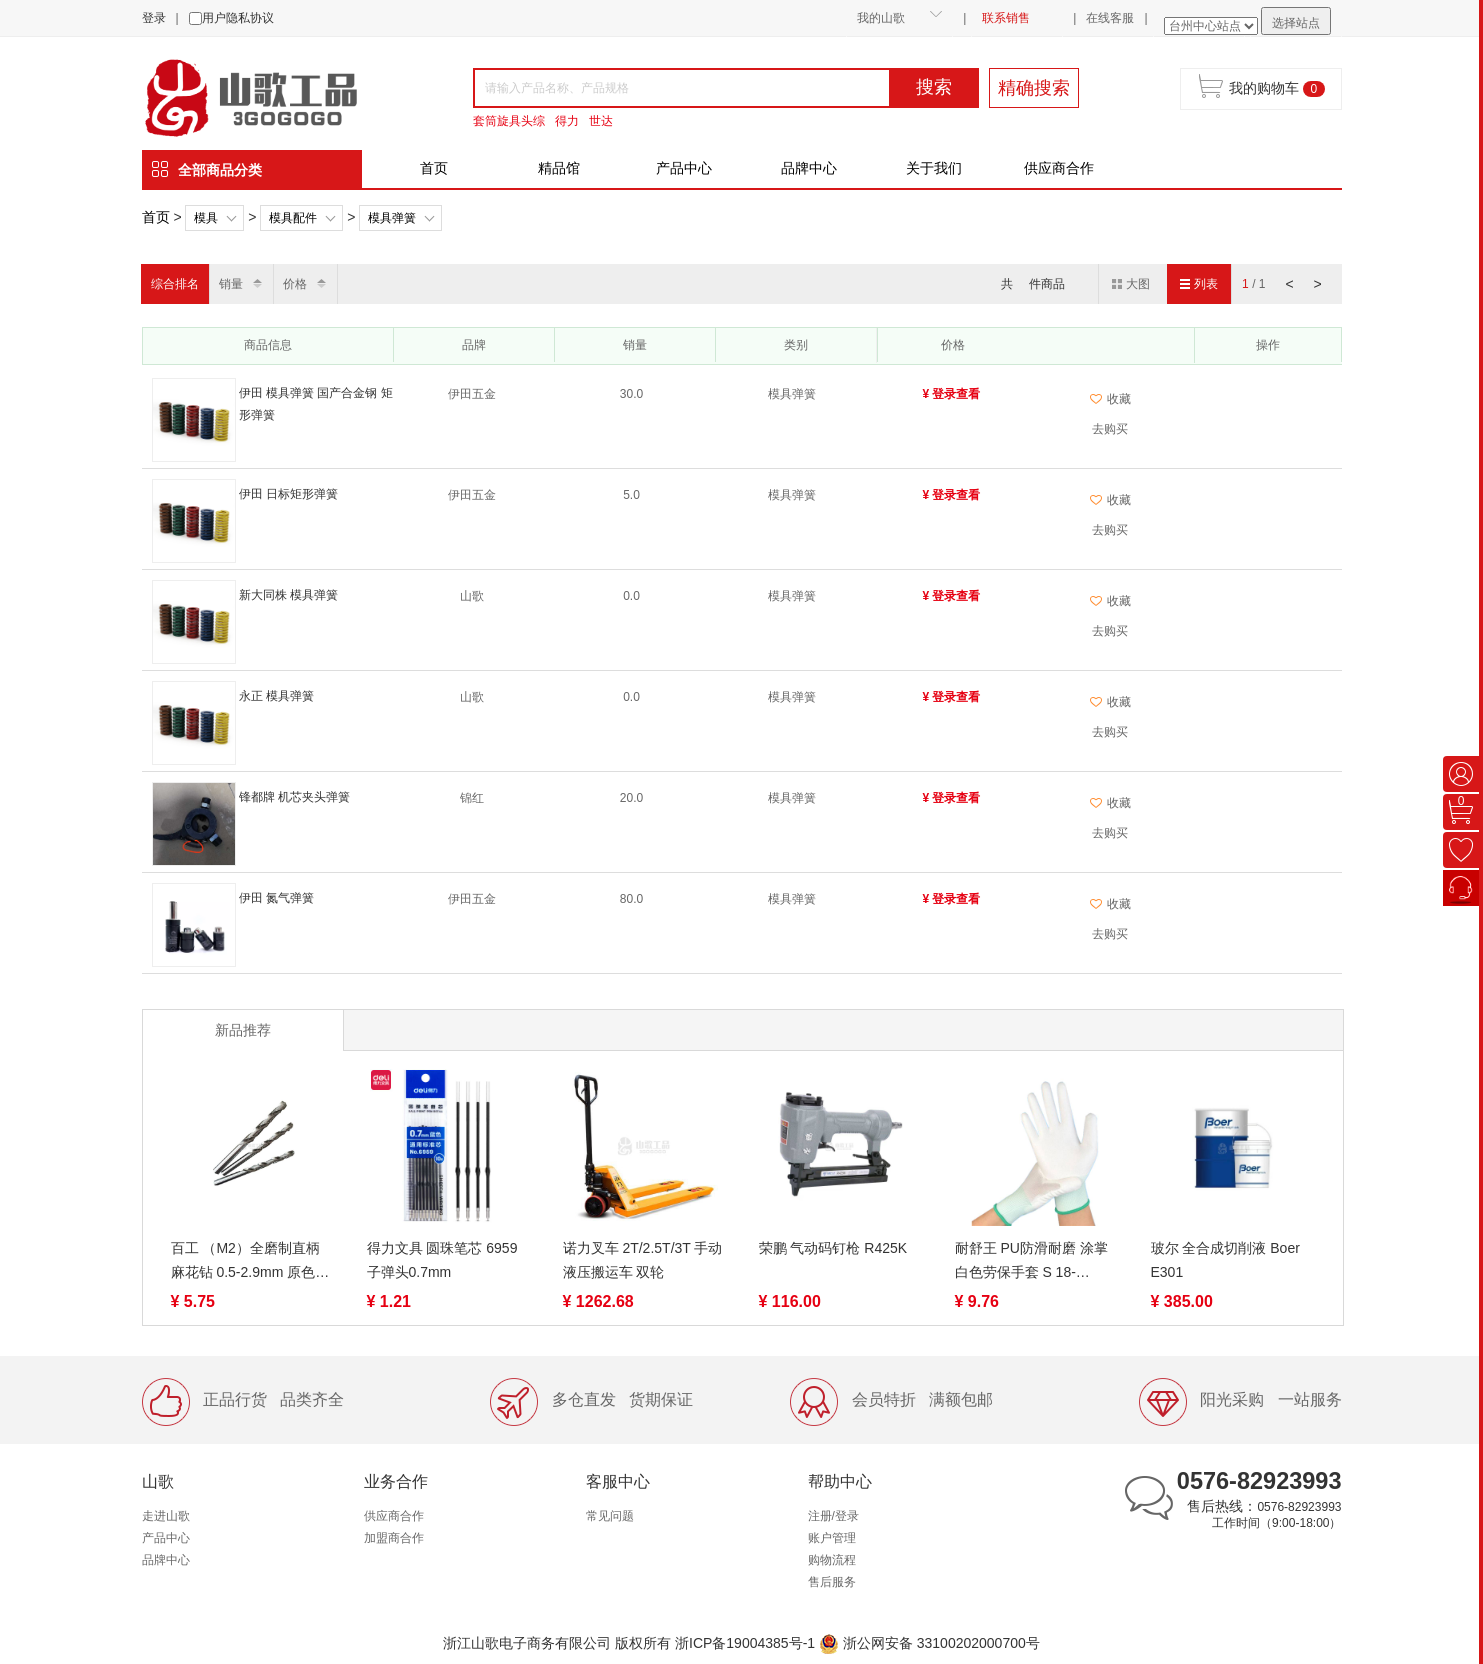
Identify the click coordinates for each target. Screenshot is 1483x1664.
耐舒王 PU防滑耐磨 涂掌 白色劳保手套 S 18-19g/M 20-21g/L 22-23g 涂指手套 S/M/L (1031, 1262)
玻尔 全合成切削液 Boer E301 (1225, 1260)
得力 (567, 121)
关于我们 (934, 168)
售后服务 (832, 1582)
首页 (434, 168)
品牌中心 (809, 168)
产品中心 (684, 168)
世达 (601, 121)
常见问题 (610, 1516)
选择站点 (1296, 23)
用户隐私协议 (238, 18)
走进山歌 (166, 1516)
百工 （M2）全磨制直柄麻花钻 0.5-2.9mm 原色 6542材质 (245, 1262)
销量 (231, 284)
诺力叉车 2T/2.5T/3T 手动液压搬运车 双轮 (643, 1260)
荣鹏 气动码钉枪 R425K (833, 1248)
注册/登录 (833, 1516)
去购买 (1110, 429)
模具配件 (293, 218)
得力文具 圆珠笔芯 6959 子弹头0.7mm (442, 1260)
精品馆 (559, 168)
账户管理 (832, 1538)
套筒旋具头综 (509, 121)
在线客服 (1110, 18)
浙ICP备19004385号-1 (745, 1643)
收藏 (1110, 399)
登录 (154, 18)
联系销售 (1006, 18)
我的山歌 (881, 18)
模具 (206, 218)
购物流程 (832, 1560)
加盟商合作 (394, 1538)
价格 (295, 284)
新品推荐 (243, 1030)
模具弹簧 (392, 218)
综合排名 (175, 284)
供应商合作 (1059, 168)
